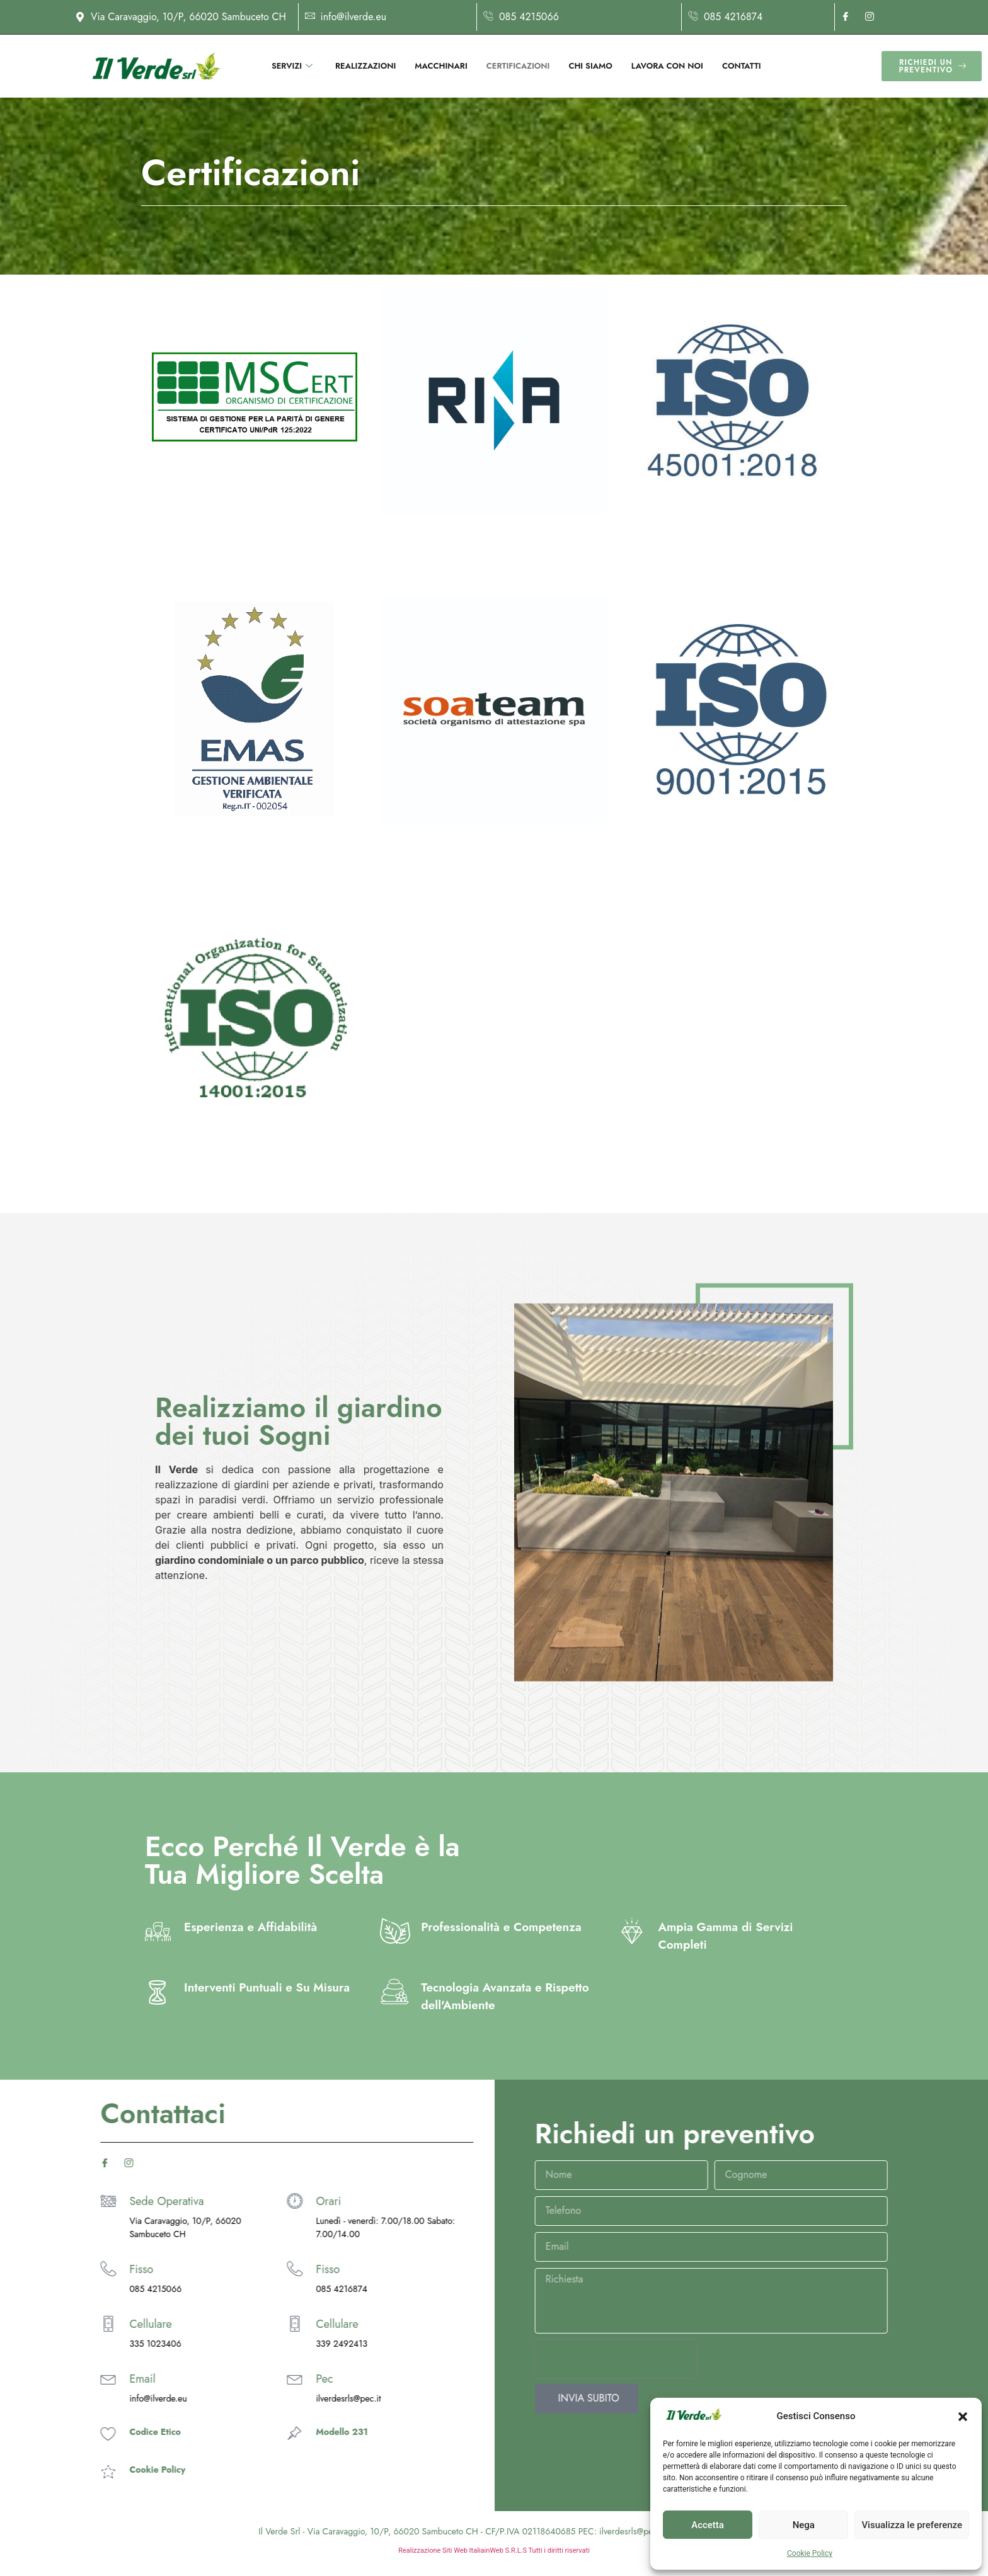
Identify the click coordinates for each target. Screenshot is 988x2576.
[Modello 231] (73, 2433)
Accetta (707, 2525)
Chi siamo (590, 66)
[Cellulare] (73, 2324)
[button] (962, 2416)
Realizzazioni (365, 66)
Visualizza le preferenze (911, 2525)
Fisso (106, 2269)
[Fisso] (73, 2269)
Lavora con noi (667, 66)
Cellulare (116, 2324)
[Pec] (73, 2378)
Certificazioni (518, 66)
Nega (804, 2525)
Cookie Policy (809, 2553)
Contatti (741, 66)
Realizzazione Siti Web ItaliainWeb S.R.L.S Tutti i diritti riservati (494, 2550)
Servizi (292, 66)
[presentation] (836, 2359)
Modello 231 (120, 2431)
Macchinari (441, 66)
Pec (103, 2379)
